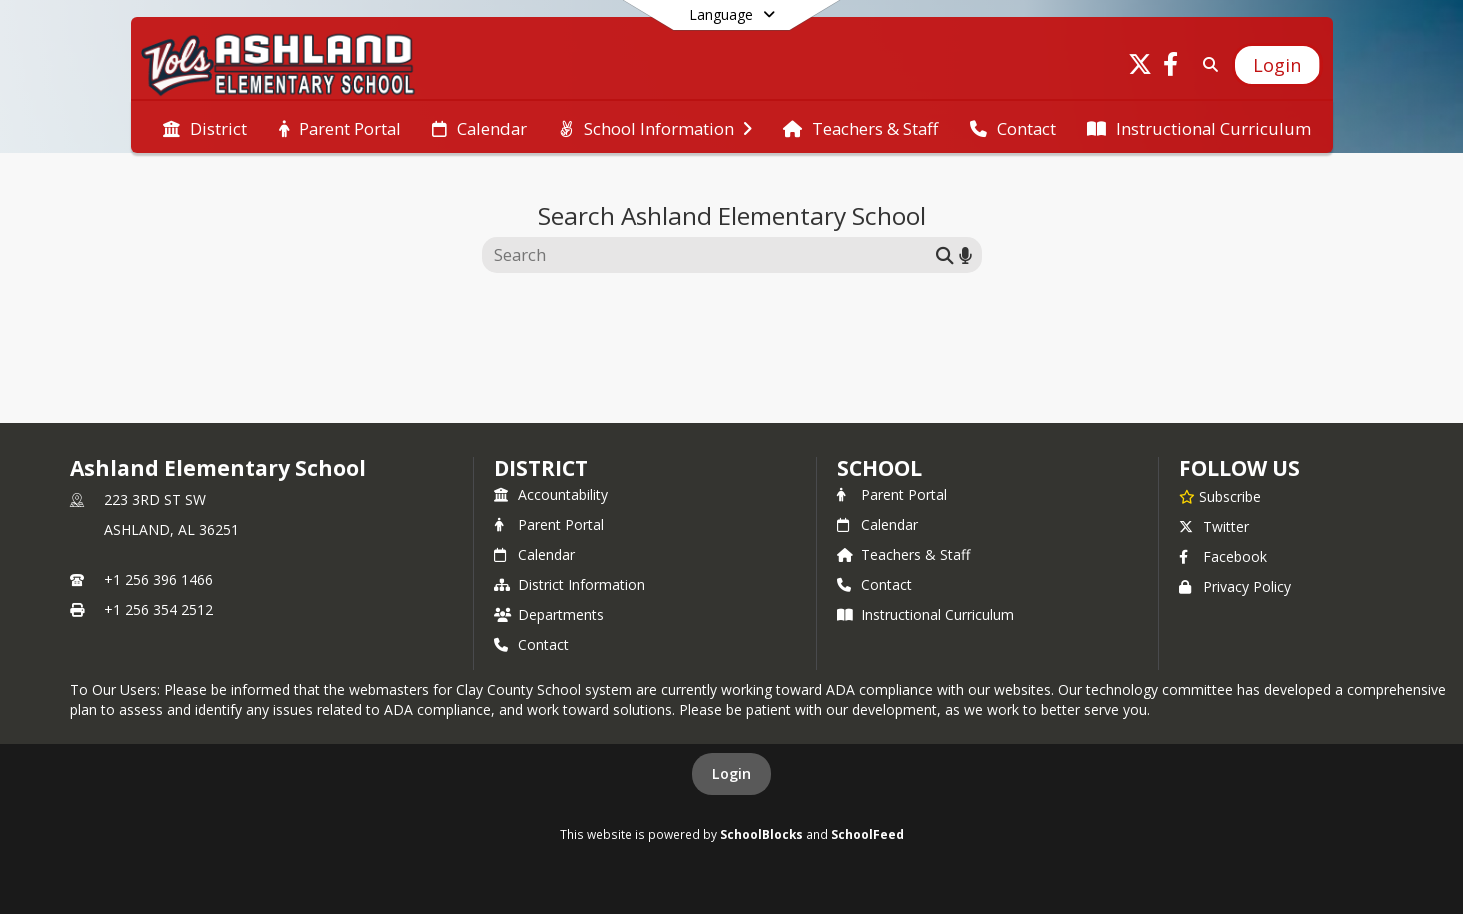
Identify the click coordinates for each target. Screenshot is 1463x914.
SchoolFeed (867, 834)
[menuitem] (205, 127)
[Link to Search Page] (1206, 64)
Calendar (534, 554)
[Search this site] (711, 255)
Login (731, 773)
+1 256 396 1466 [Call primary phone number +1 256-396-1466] (158, 579)
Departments (549, 614)
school (879, 468)
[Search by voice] (965, 254)
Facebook (1223, 556)
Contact (531, 644)
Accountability (551, 494)
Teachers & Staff (903, 554)
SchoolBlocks (761, 834)
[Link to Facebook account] (1170, 67)
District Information (569, 584)
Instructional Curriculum (925, 614)
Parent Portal (549, 524)
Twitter (1214, 526)
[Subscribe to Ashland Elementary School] (1220, 496)
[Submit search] (945, 254)
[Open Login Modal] (1277, 65)
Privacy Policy (1235, 586)
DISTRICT (541, 468)
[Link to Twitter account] (1140, 67)
